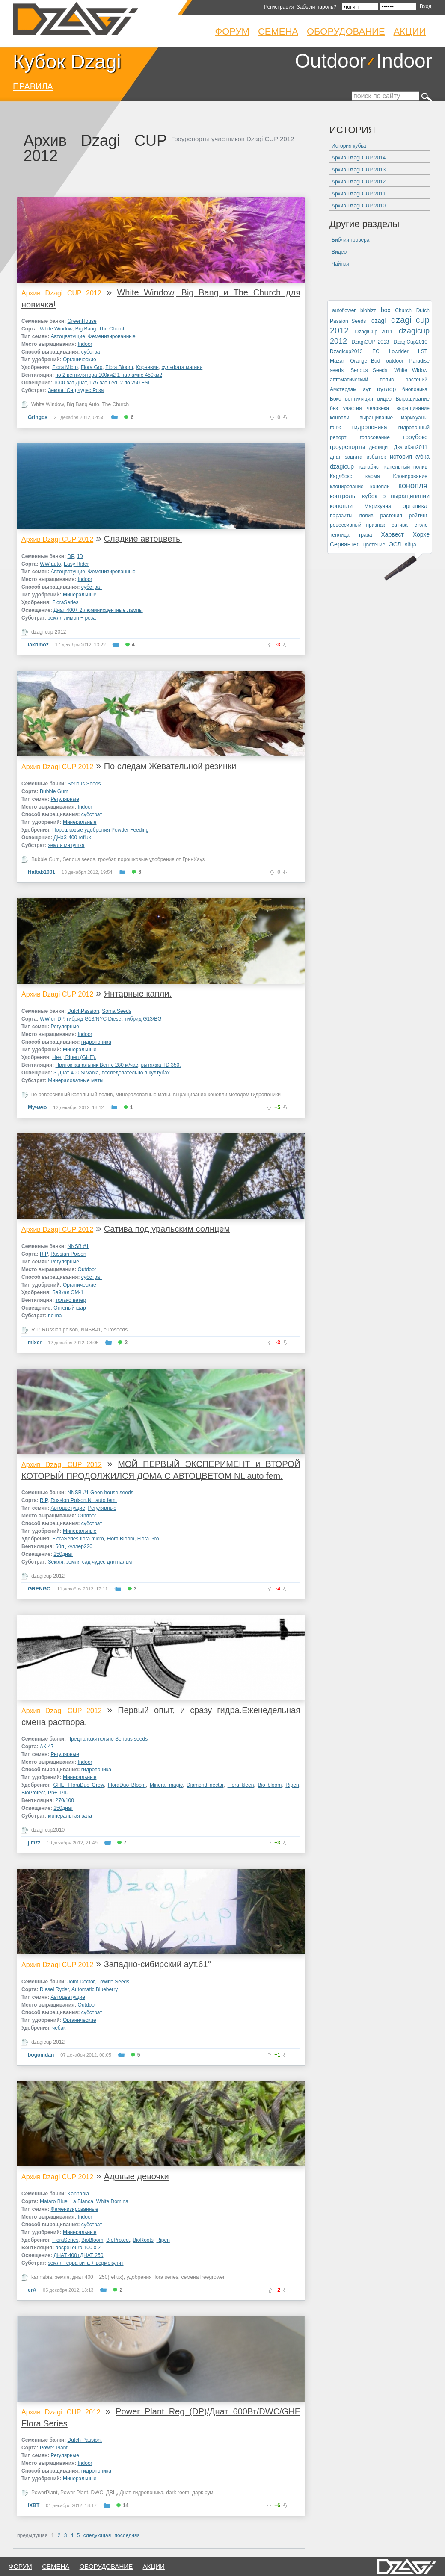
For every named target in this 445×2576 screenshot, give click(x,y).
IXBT (33, 2505)
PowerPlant (44, 2493)
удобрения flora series (152, 2277)
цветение (374, 545)
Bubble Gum (54, 791)
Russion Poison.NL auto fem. (83, 1500)
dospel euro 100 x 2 (78, 2248)
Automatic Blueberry (94, 1989)
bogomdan (41, 2055)
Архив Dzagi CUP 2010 (359, 206)
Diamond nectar (205, 1785)
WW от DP (52, 1019)
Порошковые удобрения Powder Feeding (100, 830)
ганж (335, 428)
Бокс (335, 399)
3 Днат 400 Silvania (75, 1073)
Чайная (340, 264)
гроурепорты (347, 446)
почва (55, 1316)
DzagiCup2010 (410, 342)
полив (366, 516)
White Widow (410, 370)
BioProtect (33, 1793)
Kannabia (78, 2194)
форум (20, 2566)
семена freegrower (203, 2277)
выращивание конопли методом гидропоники (227, 1095)
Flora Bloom (119, 367)
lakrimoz (38, 645)
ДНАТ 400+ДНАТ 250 (78, 2255)
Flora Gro (92, 367)
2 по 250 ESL (135, 383)
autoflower (344, 310)
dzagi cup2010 (48, 1830)
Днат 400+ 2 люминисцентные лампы (97, 610)
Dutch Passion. (85, 2440)
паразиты (341, 516)
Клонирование (410, 476)
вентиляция (359, 399)
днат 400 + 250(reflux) (98, 2277)
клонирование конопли (360, 487)
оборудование (106, 2566)
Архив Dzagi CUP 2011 (359, 194)
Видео (339, 252)
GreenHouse (82, 321)
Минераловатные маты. (76, 1080)
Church (403, 310)
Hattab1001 (41, 872)
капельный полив (405, 467)
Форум (232, 31)
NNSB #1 (78, 1246)
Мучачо (37, 1107)
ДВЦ (111, 2493)
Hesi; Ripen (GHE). (74, 1057)
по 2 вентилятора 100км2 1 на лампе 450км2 (109, 375)
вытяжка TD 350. (161, 1065)
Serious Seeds (84, 784)
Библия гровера (350, 240)
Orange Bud (365, 361)
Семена (278, 31)
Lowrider (399, 351)
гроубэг (106, 859)
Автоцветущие (67, 336)
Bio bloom (270, 1785)
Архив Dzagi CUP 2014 (359, 158)
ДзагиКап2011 (410, 447)
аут (367, 389)
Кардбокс (341, 476)
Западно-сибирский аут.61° (157, 1964)
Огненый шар (69, 1308)
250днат (63, 1554)
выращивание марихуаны (393, 418)
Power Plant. (54, 2448)
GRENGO (39, 1589)
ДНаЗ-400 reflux (72, 838)
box (386, 310)
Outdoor (330, 61)
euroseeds (116, 1330)
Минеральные (80, 595)
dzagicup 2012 (48, 1576)
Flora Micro (65, 367)
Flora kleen (241, 1785)
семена (55, 2566)
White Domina (112, 2201)
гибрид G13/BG (143, 1019)
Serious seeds (78, 859)
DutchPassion (83, 1011)
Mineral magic (166, 1785)
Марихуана (378, 506)
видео (384, 399)
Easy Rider (76, 564)
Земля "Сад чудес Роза (76, 390)
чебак (58, 2028)
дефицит (379, 447)
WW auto (50, 564)
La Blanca (81, 2201)
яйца (410, 545)
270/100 (65, 1800)
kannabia (41, 2277)
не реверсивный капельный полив (72, 1095)
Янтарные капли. (138, 993)
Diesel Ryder (54, 1989)
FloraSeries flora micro (78, 1539)
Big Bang (85, 329)
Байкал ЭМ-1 (67, 1292)
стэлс (421, 525)
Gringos (37, 417)
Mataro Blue (54, 2201)
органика (415, 505)
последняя (127, 2535)
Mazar (337, 361)
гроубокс (415, 437)
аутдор (386, 389)
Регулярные (64, 799)
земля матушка (66, 845)
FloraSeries (65, 602)
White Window (56, 329)
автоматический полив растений (378, 380)
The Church (112, 329)
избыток (376, 457)
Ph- (64, 1793)
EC (376, 351)
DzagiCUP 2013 (370, 342)
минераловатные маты (143, 1095)
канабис (369, 467)
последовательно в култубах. (136, 1073)
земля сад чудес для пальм (99, 1562)
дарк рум (203, 2493)
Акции (410, 31)
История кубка (349, 146)
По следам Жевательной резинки (170, 766)
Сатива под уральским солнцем (167, 1228)
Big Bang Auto (83, 404)
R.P (43, 1254)
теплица (340, 535)
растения (391, 516)
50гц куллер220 (74, 1546)
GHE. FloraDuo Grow (78, 1785)
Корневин (147, 367)
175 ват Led (103, 383)
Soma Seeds (116, 1011)
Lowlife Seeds (114, 1982)
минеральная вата (70, 1816)
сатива (400, 525)
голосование (375, 437)
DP (71, 556)
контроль (342, 496)
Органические (79, 360)
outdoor (394, 361)
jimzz (34, 1843)
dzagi (378, 320)
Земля (55, 1562)
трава (365, 535)
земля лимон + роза (71, 618)
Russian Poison (68, 1254)
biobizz (368, 310)
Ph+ (52, 1793)
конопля (412, 485)
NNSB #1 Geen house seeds (101, 1493)
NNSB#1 (91, 1330)
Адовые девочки (136, 2176)
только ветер (71, 1300)
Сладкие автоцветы (143, 538)
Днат (124, 2493)
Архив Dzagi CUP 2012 (61, 293)
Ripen (292, 1785)
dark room (177, 2493)
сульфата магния (181, 367)
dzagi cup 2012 (48, 632)
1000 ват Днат (69, 383)
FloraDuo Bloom (127, 1785)
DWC (97, 2493)
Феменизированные (112, 336)
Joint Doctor (81, 1982)
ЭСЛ (395, 544)
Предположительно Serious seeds (108, 1739)
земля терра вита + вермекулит (85, 2263)
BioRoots (143, 2240)
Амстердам (343, 389)
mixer (35, 1343)
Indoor (404, 61)
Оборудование (346, 31)
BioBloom (92, 2240)
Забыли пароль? (316, 7)
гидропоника (96, 1042)
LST (422, 351)
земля (62, 2277)
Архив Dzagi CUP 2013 (359, 170)
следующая (97, 2535)
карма (372, 476)
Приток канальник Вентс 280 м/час (97, 1065)
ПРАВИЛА (33, 86)
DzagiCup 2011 (374, 332)
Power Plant (74, 2493)
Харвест (392, 534)
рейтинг (418, 516)
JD (80, 556)
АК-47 (46, 1747)
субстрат (91, 352)
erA (32, 2290)
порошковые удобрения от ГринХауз (161, 859)
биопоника (414, 389)
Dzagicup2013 (346, 351)
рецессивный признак (357, 525)
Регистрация (279, 7)
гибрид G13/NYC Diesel (94, 1019)
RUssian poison (60, 1330)
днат (335, 457)
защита (353, 457)
